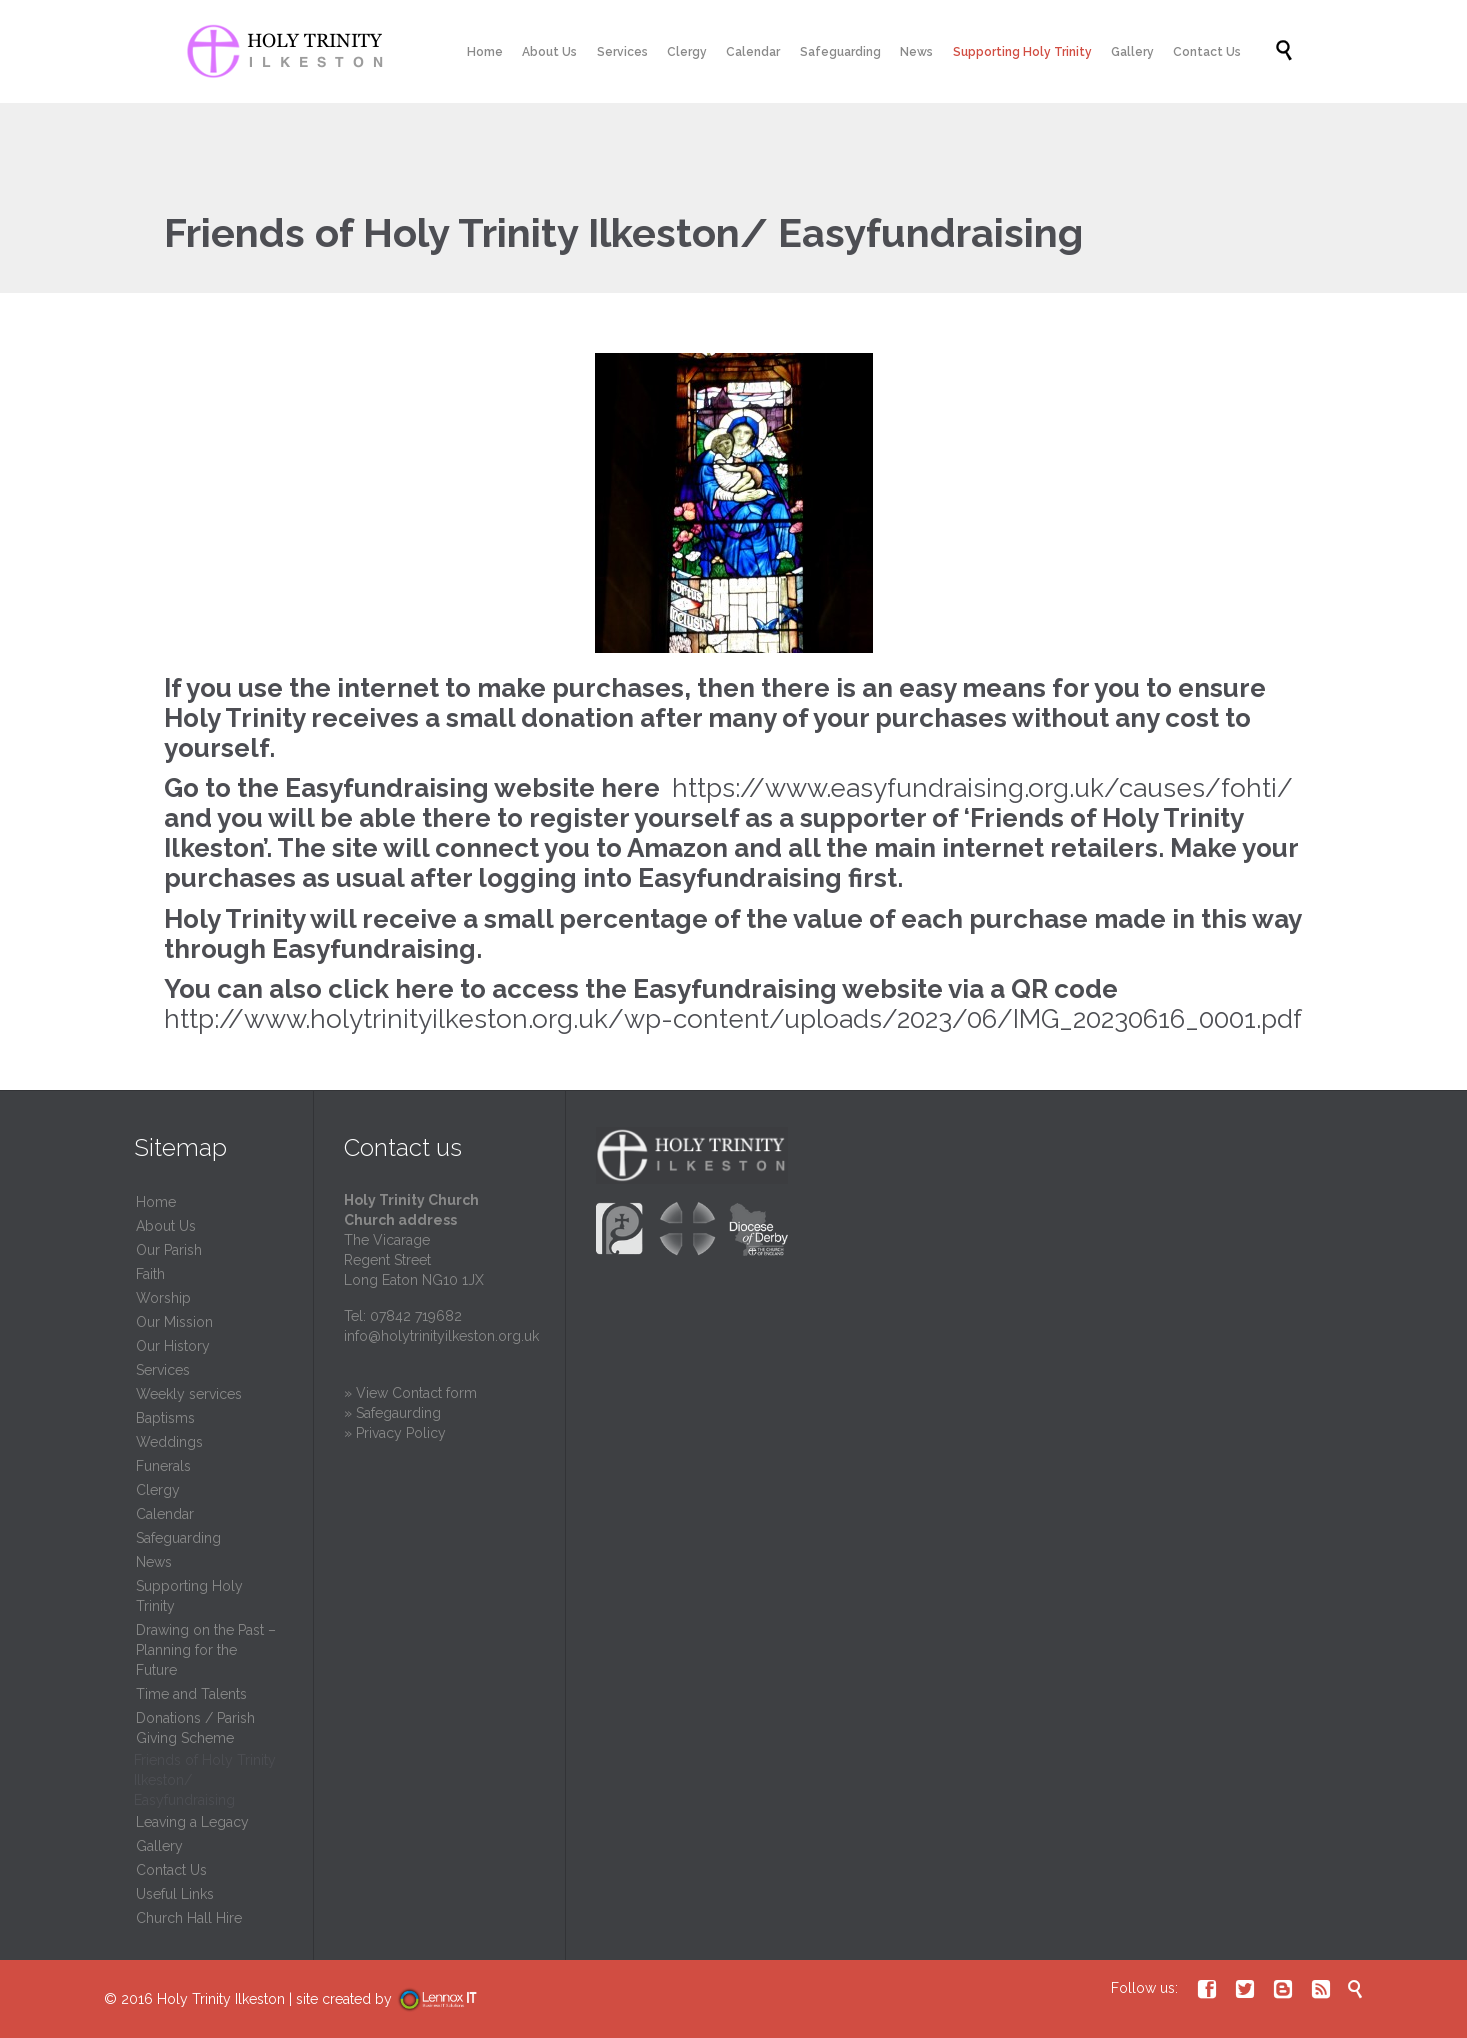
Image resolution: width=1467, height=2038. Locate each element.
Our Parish (169, 1250)
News (154, 1562)
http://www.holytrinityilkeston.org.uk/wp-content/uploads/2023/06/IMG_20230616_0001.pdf (733, 1019)
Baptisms (165, 1418)
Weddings (169, 1442)
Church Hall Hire (189, 1918)
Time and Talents (191, 1694)
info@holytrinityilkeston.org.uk (441, 1336)
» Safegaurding (392, 1413)
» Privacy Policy (395, 1433)
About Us (166, 1226)
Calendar (165, 1514)
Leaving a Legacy (192, 1822)
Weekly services (189, 1394)
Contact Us (171, 1870)
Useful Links (175, 1894)
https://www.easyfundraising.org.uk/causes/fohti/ (982, 788)
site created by (396, 1999)
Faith (150, 1274)
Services (163, 1370)
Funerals (163, 1466)
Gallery (159, 1846)
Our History (173, 1346)
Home (156, 1202)
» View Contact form (410, 1393)
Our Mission (174, 1322)
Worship (163, 1298)
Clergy (158, 1490)
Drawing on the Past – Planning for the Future (206, 1650)
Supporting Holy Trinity (189, 1596)
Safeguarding (178, 1538)
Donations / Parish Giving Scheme (195, 1728)
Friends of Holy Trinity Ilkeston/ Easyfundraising (205, 1780)
